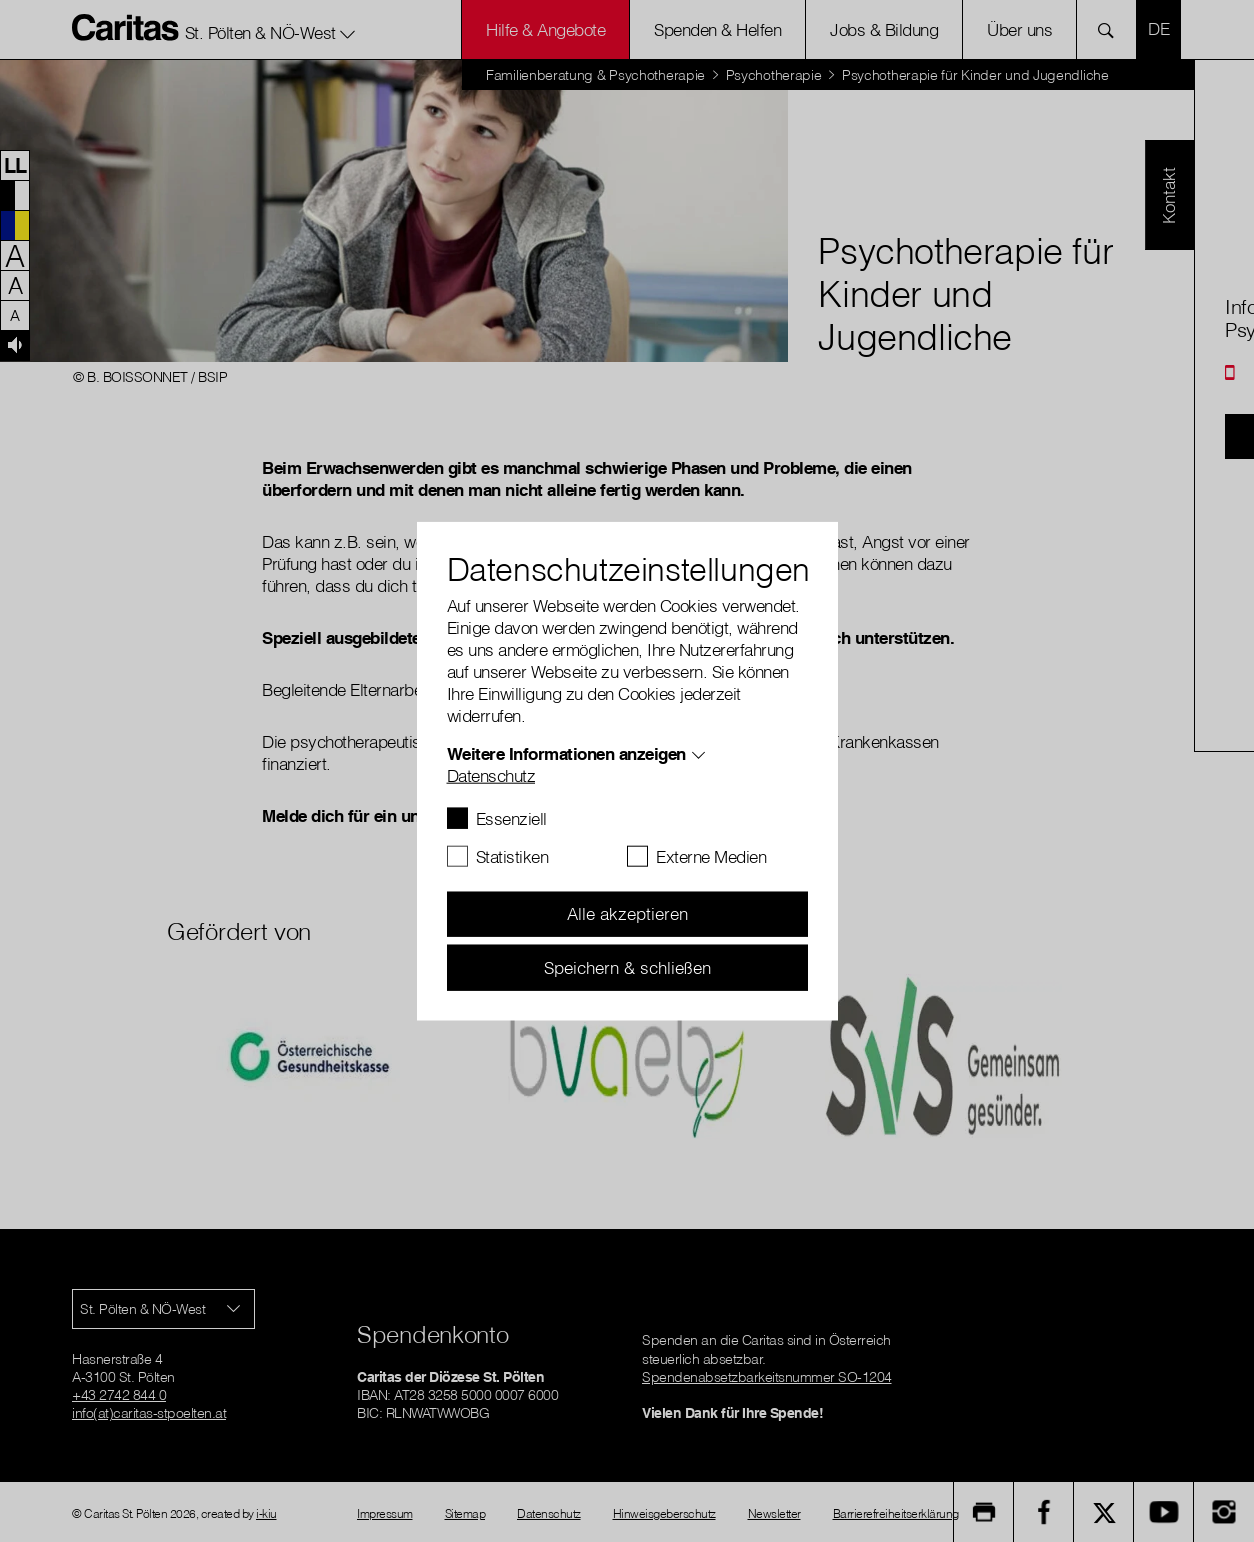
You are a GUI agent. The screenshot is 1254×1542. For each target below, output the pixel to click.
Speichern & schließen (627, 966)
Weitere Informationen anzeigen (566, 752)
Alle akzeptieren (627, 913)
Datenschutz (491, 774)
